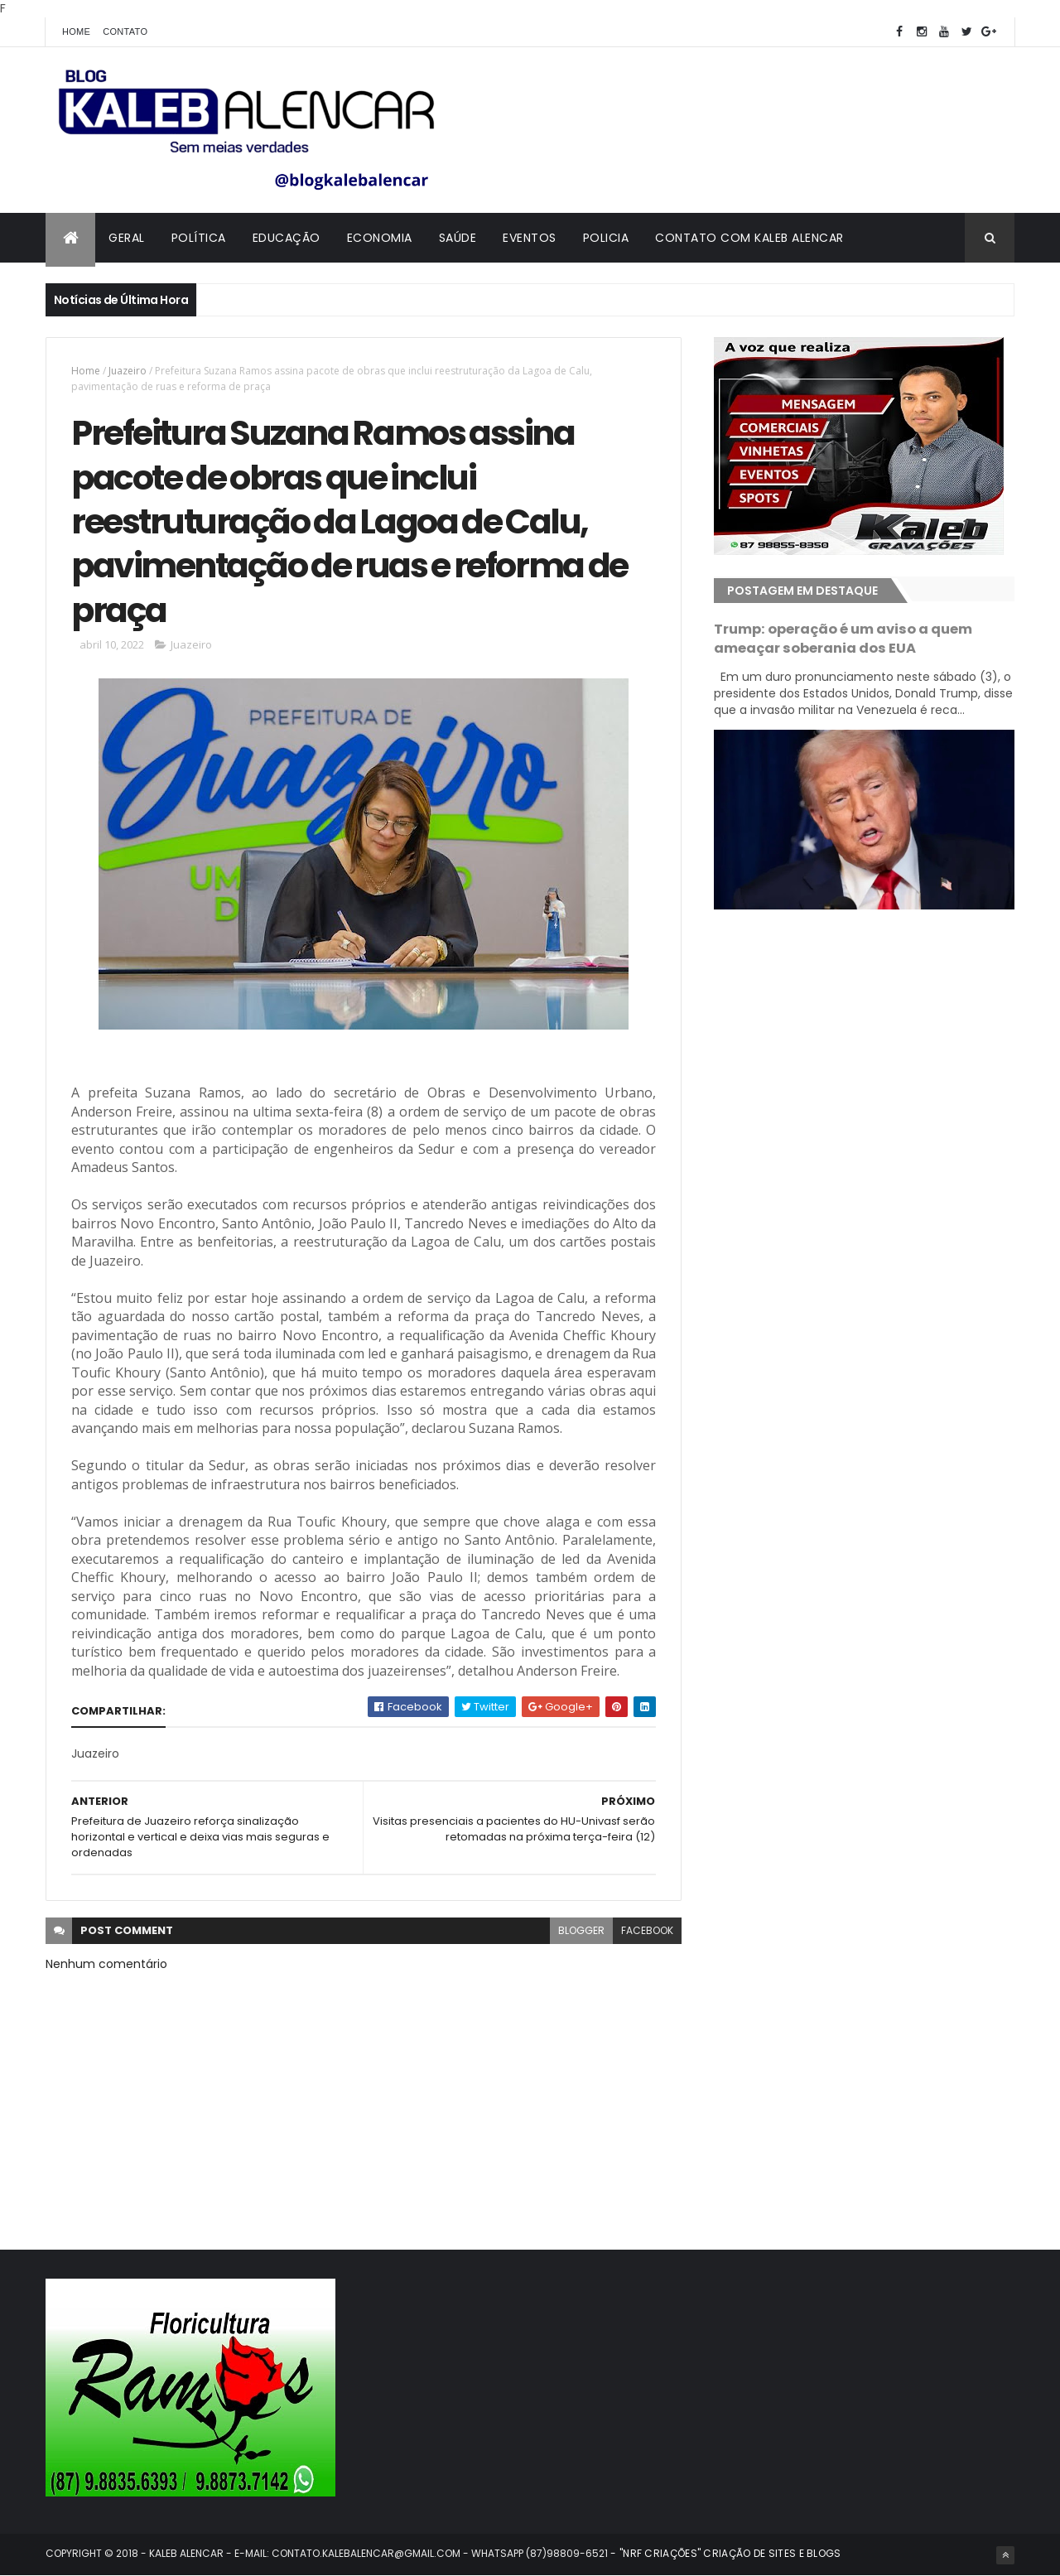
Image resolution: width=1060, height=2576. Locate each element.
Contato (125, 31)
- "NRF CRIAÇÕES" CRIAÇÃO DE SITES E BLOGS (724, 2553)
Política (198, 237)
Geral (126, 237)
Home (76, 31)
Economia (379, 237)
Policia (606, 237)
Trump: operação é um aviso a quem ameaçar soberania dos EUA (843, 639)
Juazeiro (127, 371)
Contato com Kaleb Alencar (749, 237)
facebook (647, 1930)
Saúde (458, 237)
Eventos (529, 237)
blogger (581, 1930)
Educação (286, 237)
